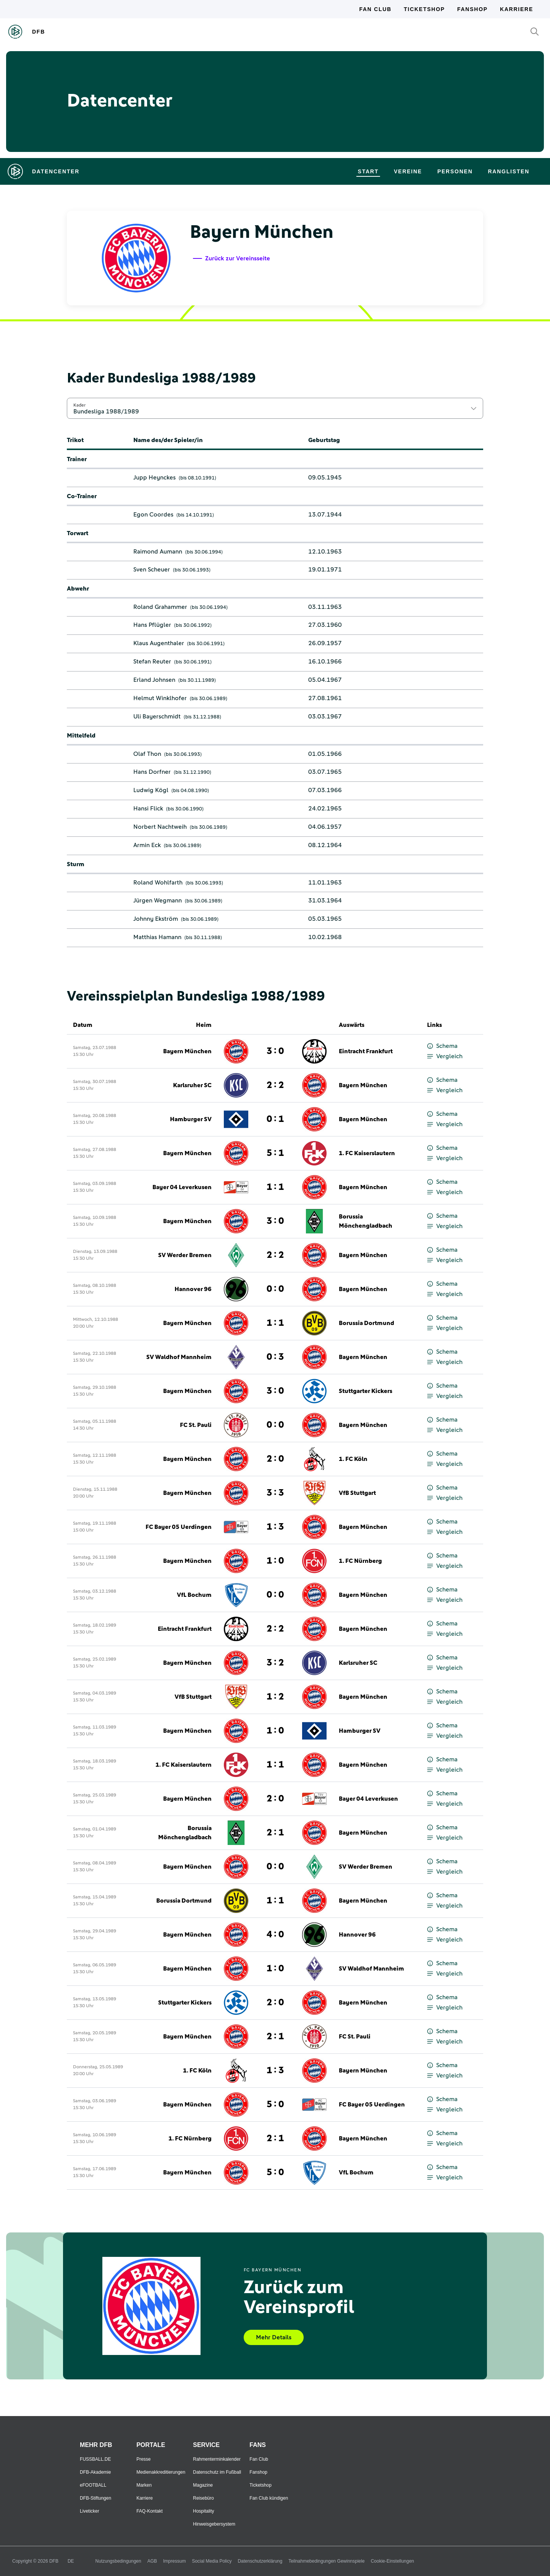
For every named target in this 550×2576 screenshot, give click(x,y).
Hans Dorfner (152, 772)
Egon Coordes (153, 515)
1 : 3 (275, 1527)
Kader (79, 405)
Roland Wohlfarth (158, 883)
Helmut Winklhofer (160, 698)
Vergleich (445, 1056)
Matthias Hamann (157, 937)
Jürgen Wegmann (157, 900)
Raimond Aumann (157, 552)
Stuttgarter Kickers (365, 1391)
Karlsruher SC (192, 1085)
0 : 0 (275, 1289)
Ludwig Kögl (150, 790)
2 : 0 (275, 1459)
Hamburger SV (191, 1119)
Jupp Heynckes (154, 478)
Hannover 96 (193, 1289)
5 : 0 (275, 2104)
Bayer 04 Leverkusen (182, 1187)
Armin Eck (147, 845)
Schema (442, 1046)
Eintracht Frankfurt (366, 1051)
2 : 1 (275, 1832)
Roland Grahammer (160, 607)
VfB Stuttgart (357, 1493)
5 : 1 (275, 1153)
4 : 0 (275, 1934)
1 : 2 (275, 1696)
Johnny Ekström (155, 919)
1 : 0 (275, 1561)
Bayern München (187, 1051)
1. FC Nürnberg (360, 1561)
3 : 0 (275, 1051)
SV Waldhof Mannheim (179, 1357)
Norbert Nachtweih (160, 827)
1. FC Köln (353, 1459)
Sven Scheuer (151, 570)
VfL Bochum (194, 1595)
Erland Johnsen (154, 680)
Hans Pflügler (152, 625)
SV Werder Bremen (185, 1255)
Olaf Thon (147, 754)
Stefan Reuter (152, 662)
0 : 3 (275, 1357)
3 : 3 (275, 1493)
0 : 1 (275, 1119)
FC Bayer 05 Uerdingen (179, 1527)
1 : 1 (275, 1187)
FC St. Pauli (196, 1425)
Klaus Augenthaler (158, 643)
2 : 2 (275, 1085)
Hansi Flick (148, 808)
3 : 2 (275, 1662)
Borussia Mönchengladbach (365, 1221)
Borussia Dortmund (366, 1323)
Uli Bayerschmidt (157, 716)
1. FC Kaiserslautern (367, 1153)
